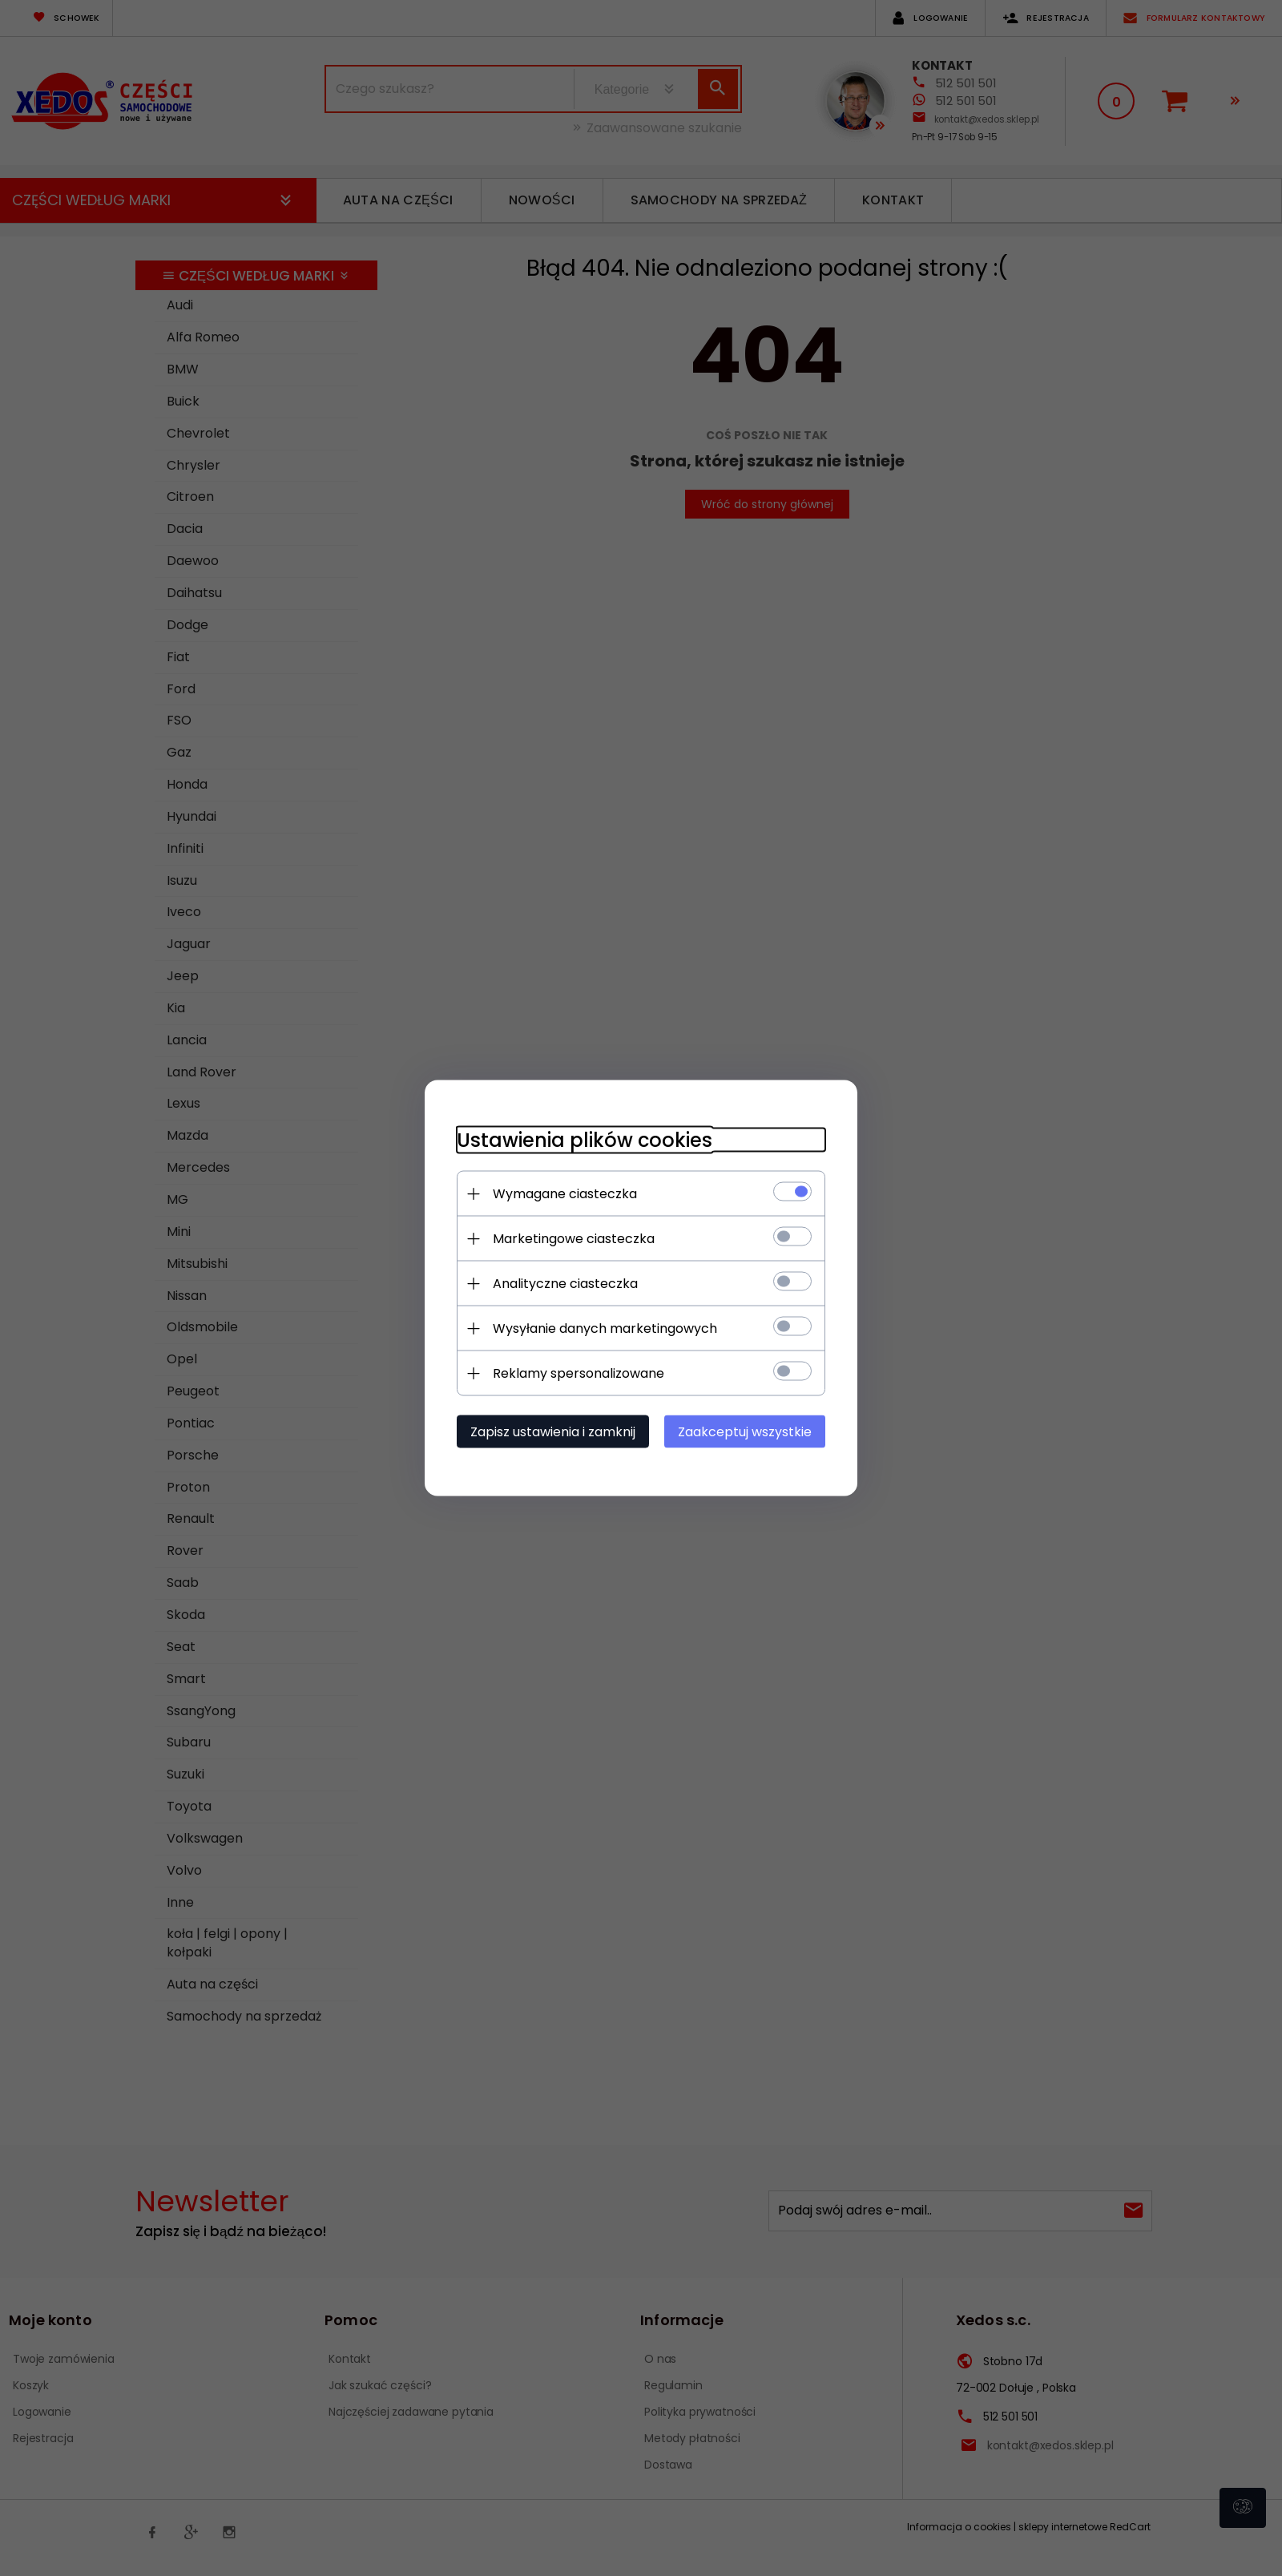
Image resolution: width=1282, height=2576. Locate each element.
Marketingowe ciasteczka (574, 1238)
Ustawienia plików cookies (584, 1140)
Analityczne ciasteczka (565, 1283)
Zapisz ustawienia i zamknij (552, 1432)
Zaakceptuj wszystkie (745, 1432)
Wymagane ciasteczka (565, 1194)
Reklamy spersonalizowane (578, 1373)
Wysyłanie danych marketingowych (605, 1328)
